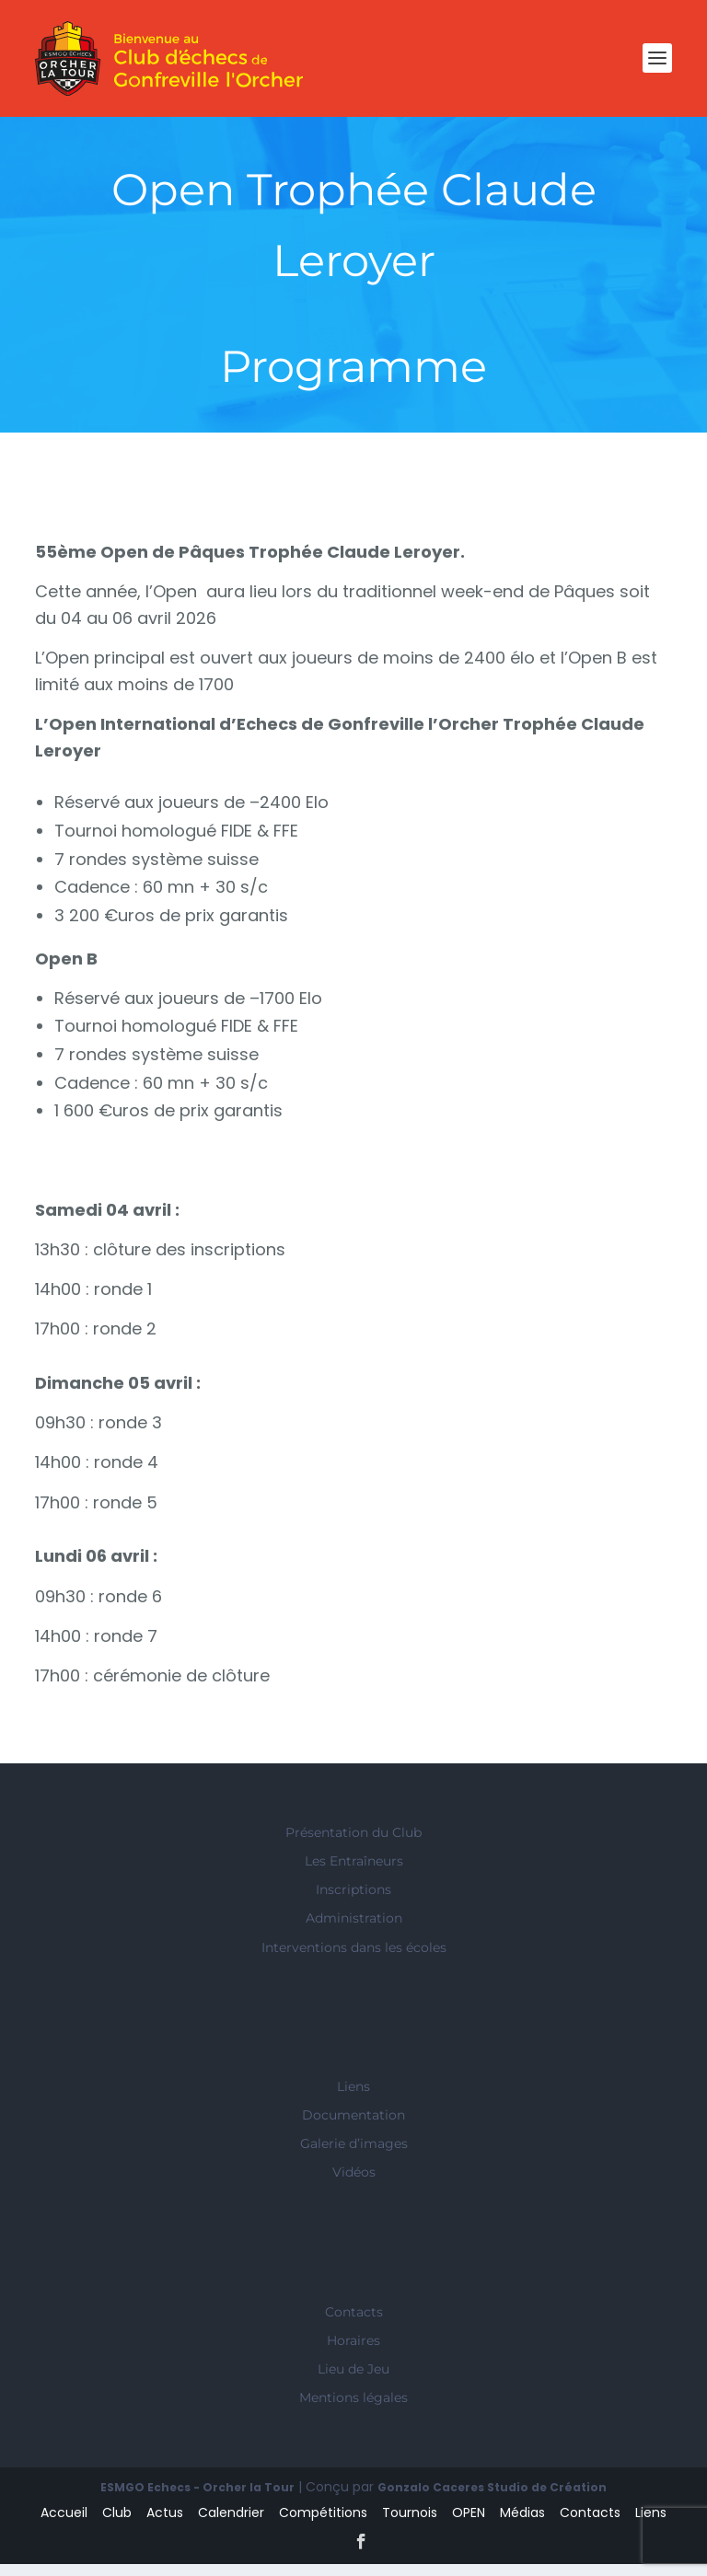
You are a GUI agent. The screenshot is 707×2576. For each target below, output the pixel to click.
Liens (353, 2098)
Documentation (353, 2127)
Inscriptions (353, 1901)
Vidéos (354, 2184)
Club (117, 2524)
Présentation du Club (353, 1844)
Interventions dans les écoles (353, 1959)
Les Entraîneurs (354, 1873)
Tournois (409, 2524)
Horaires (353, 2352)
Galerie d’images (354, 2155)
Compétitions (323, 2524)
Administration (354, 1930)
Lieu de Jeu (353, 2381)
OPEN (468, 2524)
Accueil (64, 2524)
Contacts (354, 2324)
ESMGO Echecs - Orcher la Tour (197, 2499)
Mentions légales (353, 2409)
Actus (164, 2524)
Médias (522, 2524)
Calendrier (231, 2524)
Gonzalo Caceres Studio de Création (492, 2499)
